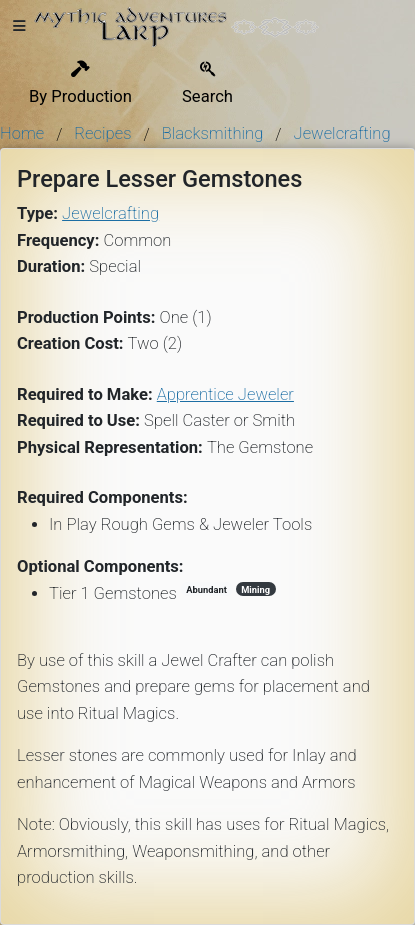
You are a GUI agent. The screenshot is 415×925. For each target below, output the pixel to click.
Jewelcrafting (342, 133)
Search (207, 83)
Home (22, 133)
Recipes (102, 133)
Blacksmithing (213, 133)
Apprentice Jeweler (225, 394)
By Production (80, 83)
